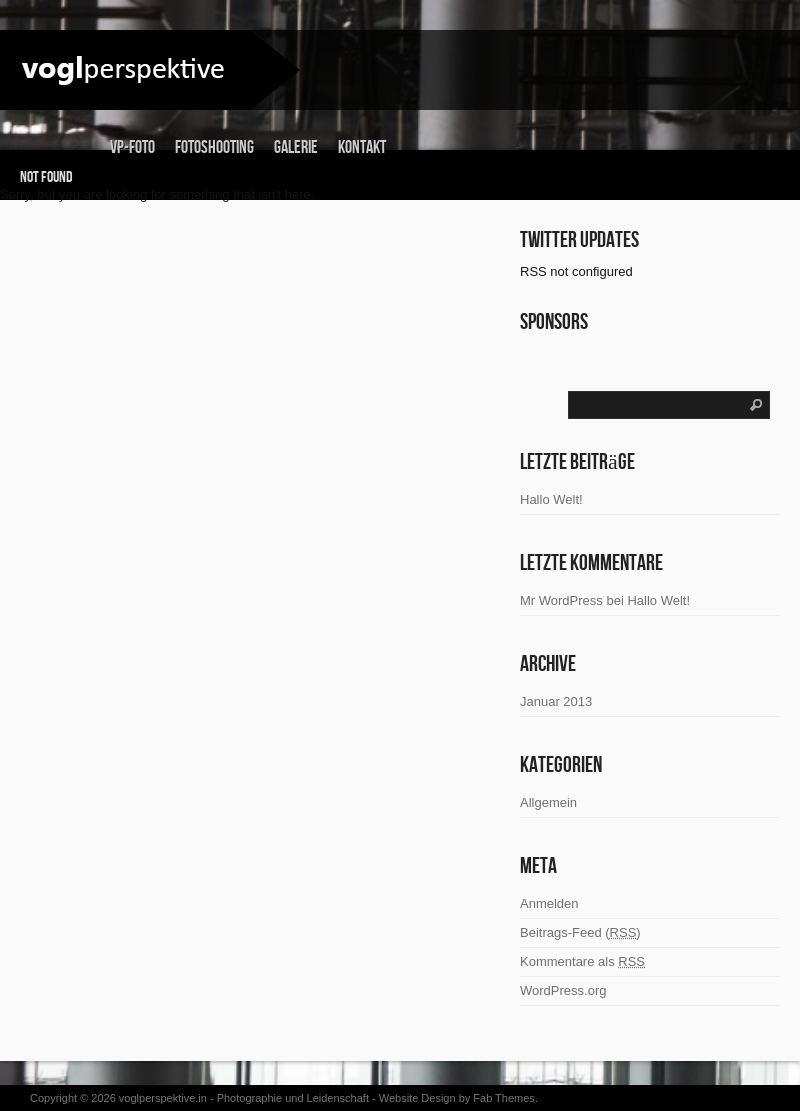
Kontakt (362, 147)
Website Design (417, 1098)
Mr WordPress (561, 600)
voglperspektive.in (163, 1098)
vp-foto (132, 147)
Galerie (296, 147)
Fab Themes (504, 1098)
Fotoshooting (214, 147)
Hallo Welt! (658, 600)
